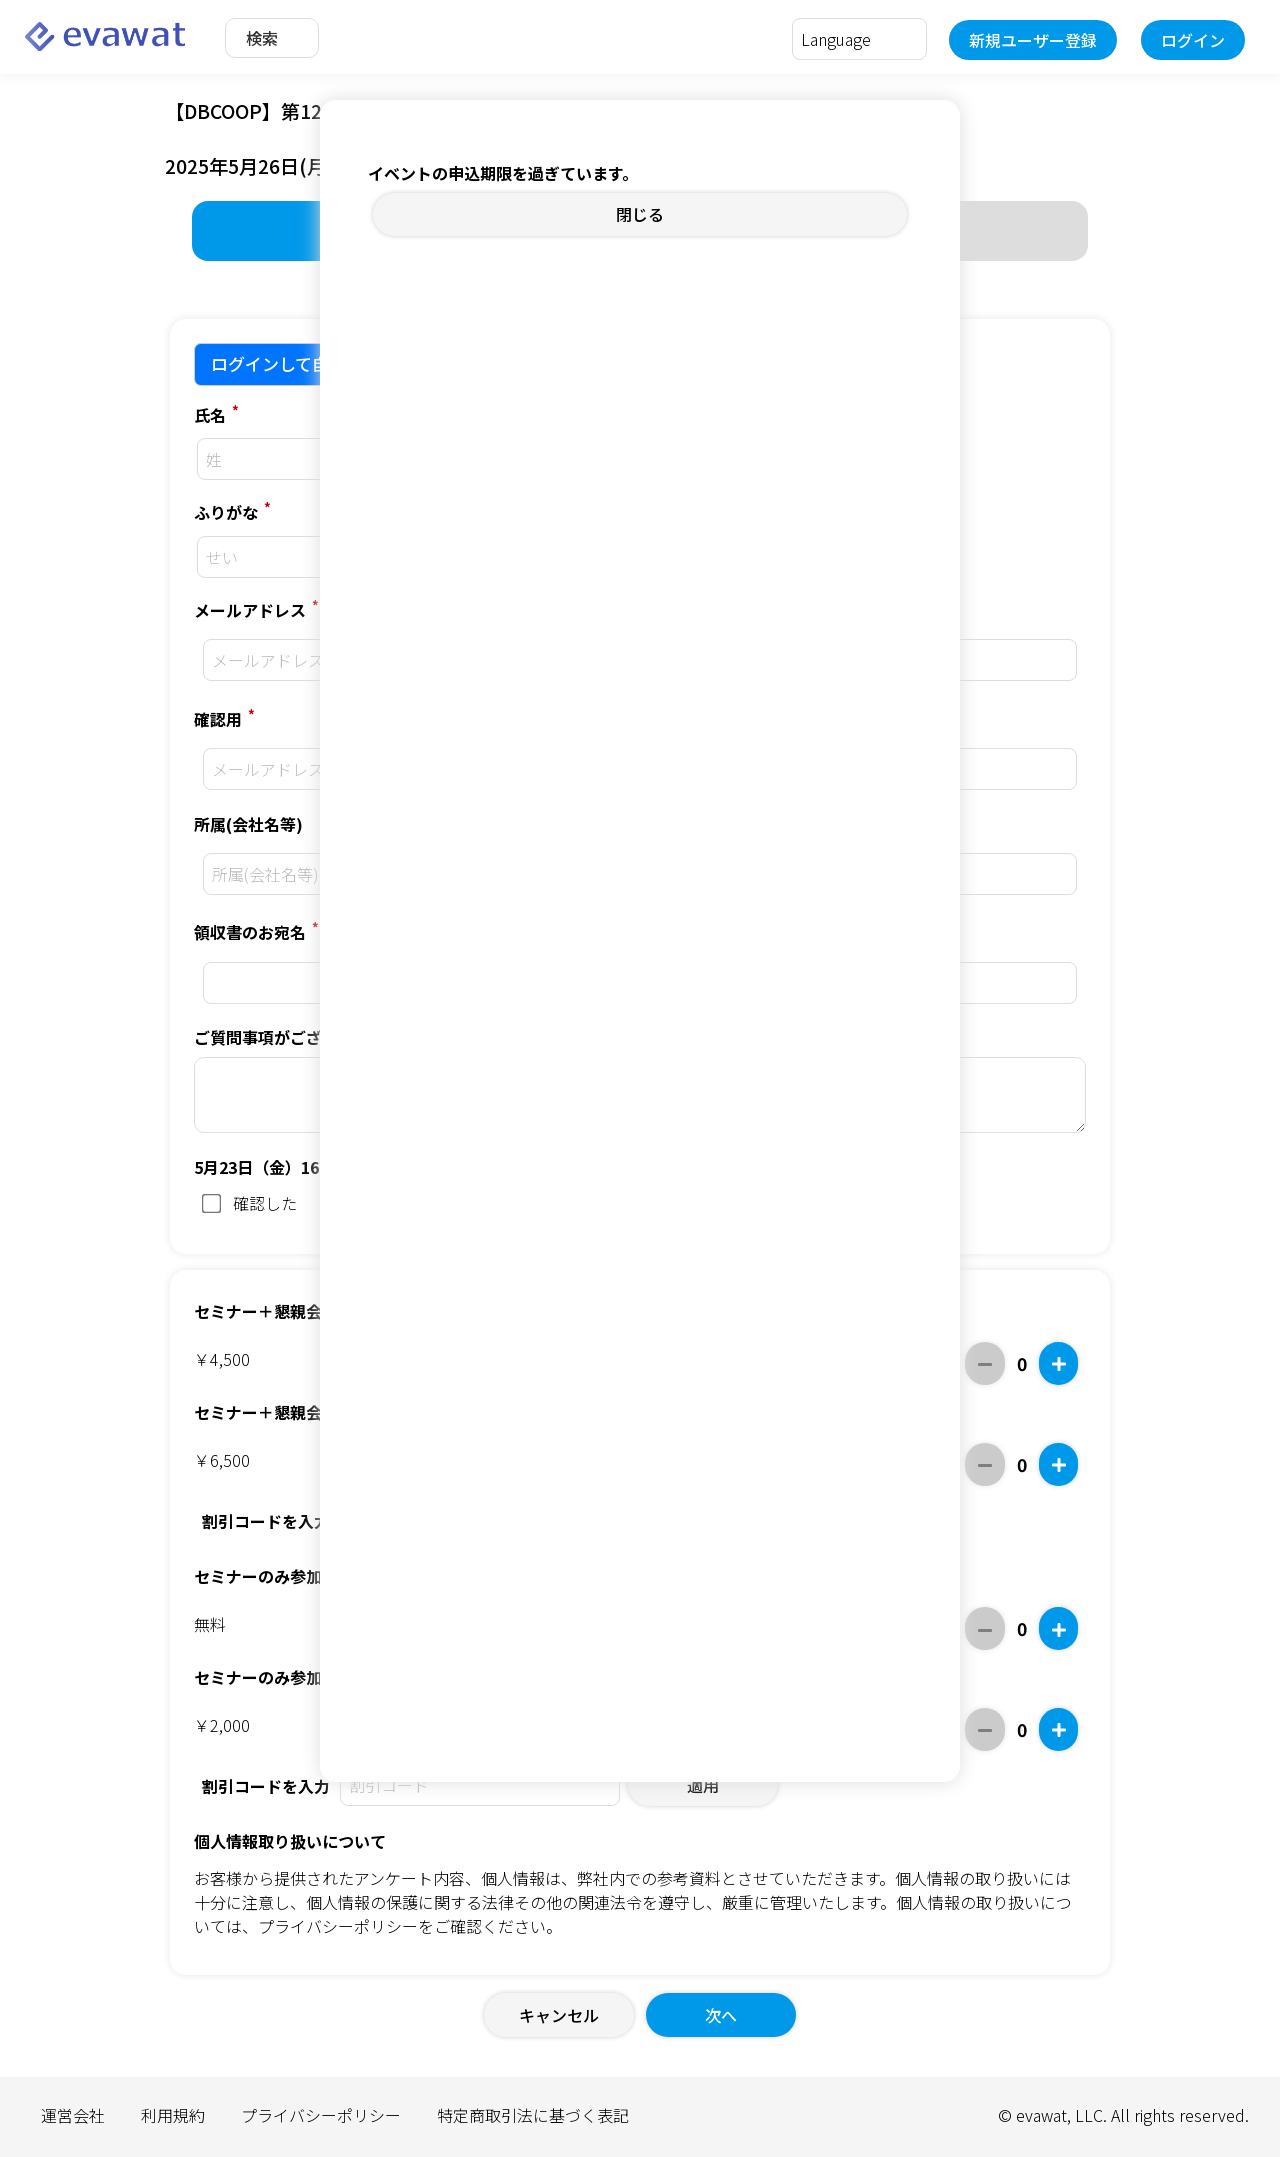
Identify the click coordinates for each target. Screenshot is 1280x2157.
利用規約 (173, 2115)
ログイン (1193, 40)
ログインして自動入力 (295, 363)
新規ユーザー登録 (1033, 40)
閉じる (640, 214)
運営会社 (73, 2115)
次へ (721, 2015)
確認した (249, 1203)
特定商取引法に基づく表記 (533, 2115)
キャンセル (559, 2015)
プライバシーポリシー (338, 1926)
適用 (703, 1785)
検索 (262, 38)
